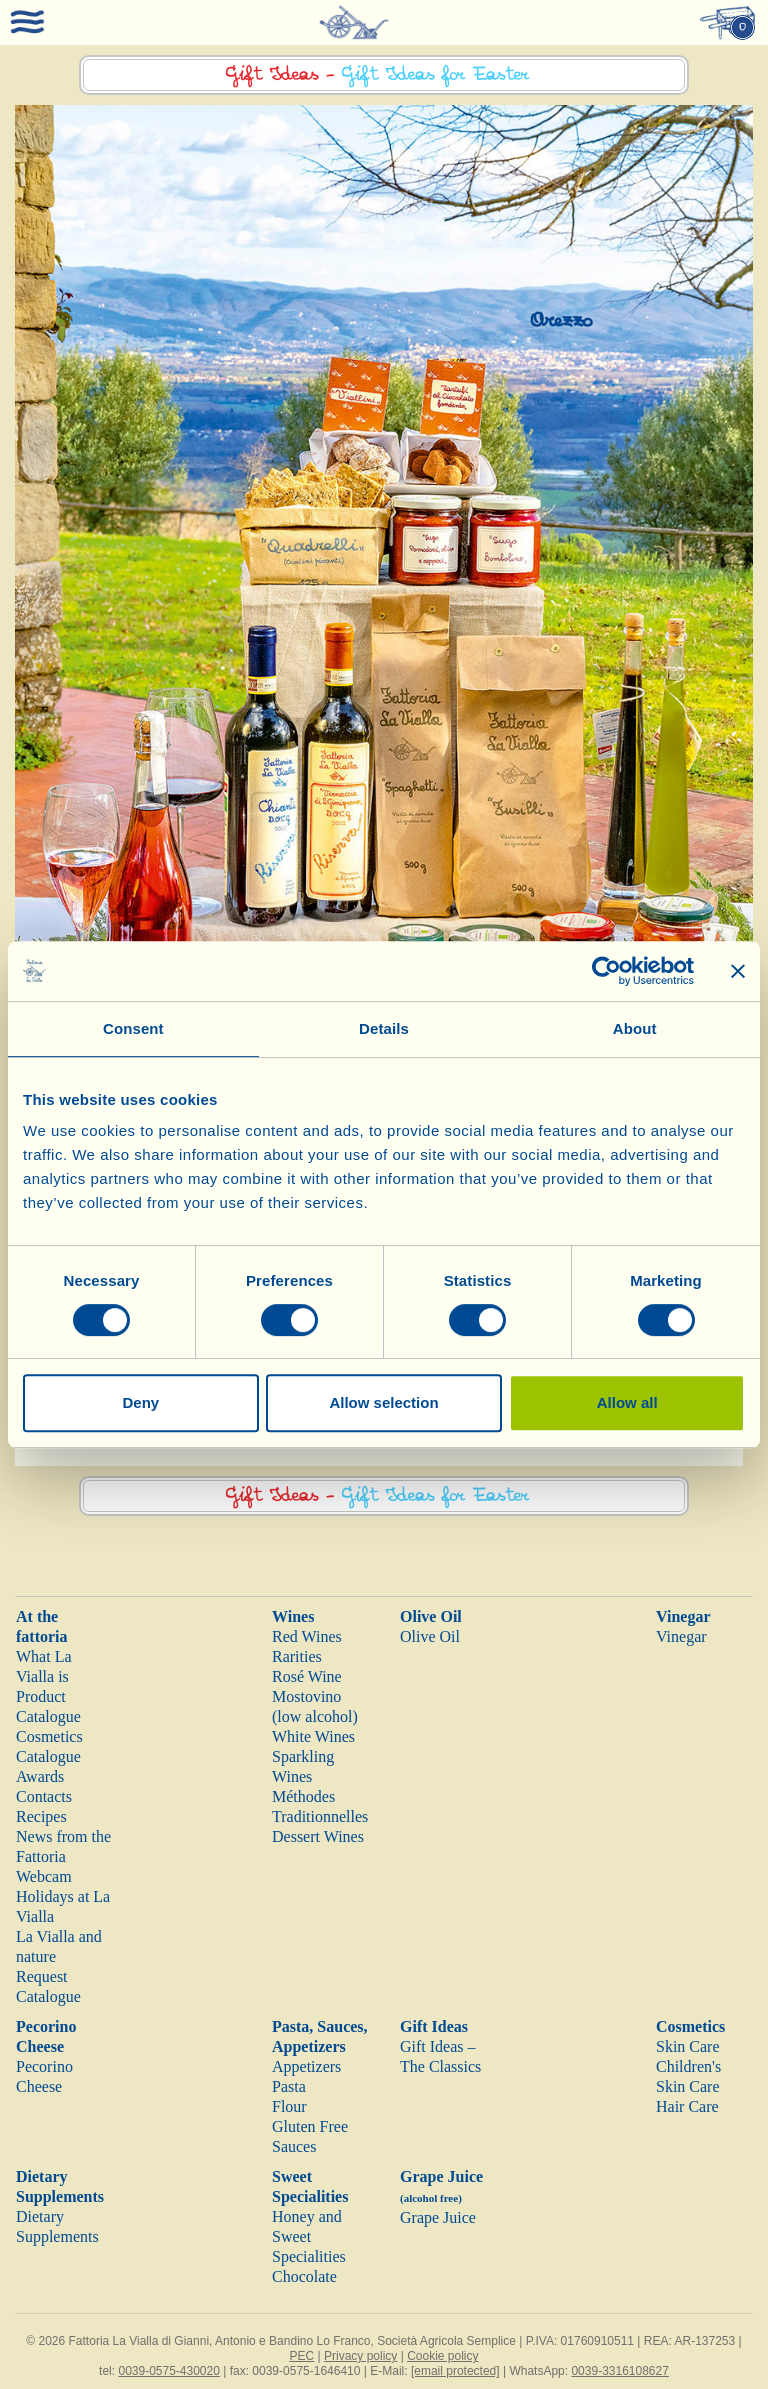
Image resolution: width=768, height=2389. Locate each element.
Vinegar (683, 1616)
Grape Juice (438, 2217)
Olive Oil (431, 1616)
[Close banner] (738, 971)
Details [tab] (384, 1028)
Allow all (627, 1402)
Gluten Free (310, 2126)
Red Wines (307, 1636)
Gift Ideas (434, 2026)
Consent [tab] (133, 1028)
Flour (289, 2106)
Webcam (44, 1876)
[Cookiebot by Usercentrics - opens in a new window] (606, 971)
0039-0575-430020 (168, 2371)
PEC (301, 2356)
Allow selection (383, 1402)
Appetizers (306, 2066)
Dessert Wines (318, 1836)
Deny (140, 1402)
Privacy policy (360, 2356)
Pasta (289, 2086)
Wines (293, 1616)
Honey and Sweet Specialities (309, 2236)
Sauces (294, 2146)
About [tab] (635, 1028)
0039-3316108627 (619, 2371)
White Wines (313, 1736)
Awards (40, 1776)
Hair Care (687, 2106)
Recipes (41, 1816)
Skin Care (688, 2046)
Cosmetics (690, 2026)
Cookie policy (442, 2356)
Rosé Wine (307, 1676)
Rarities (297, 1656)
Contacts (44, 1796)
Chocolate (304, 2276)
